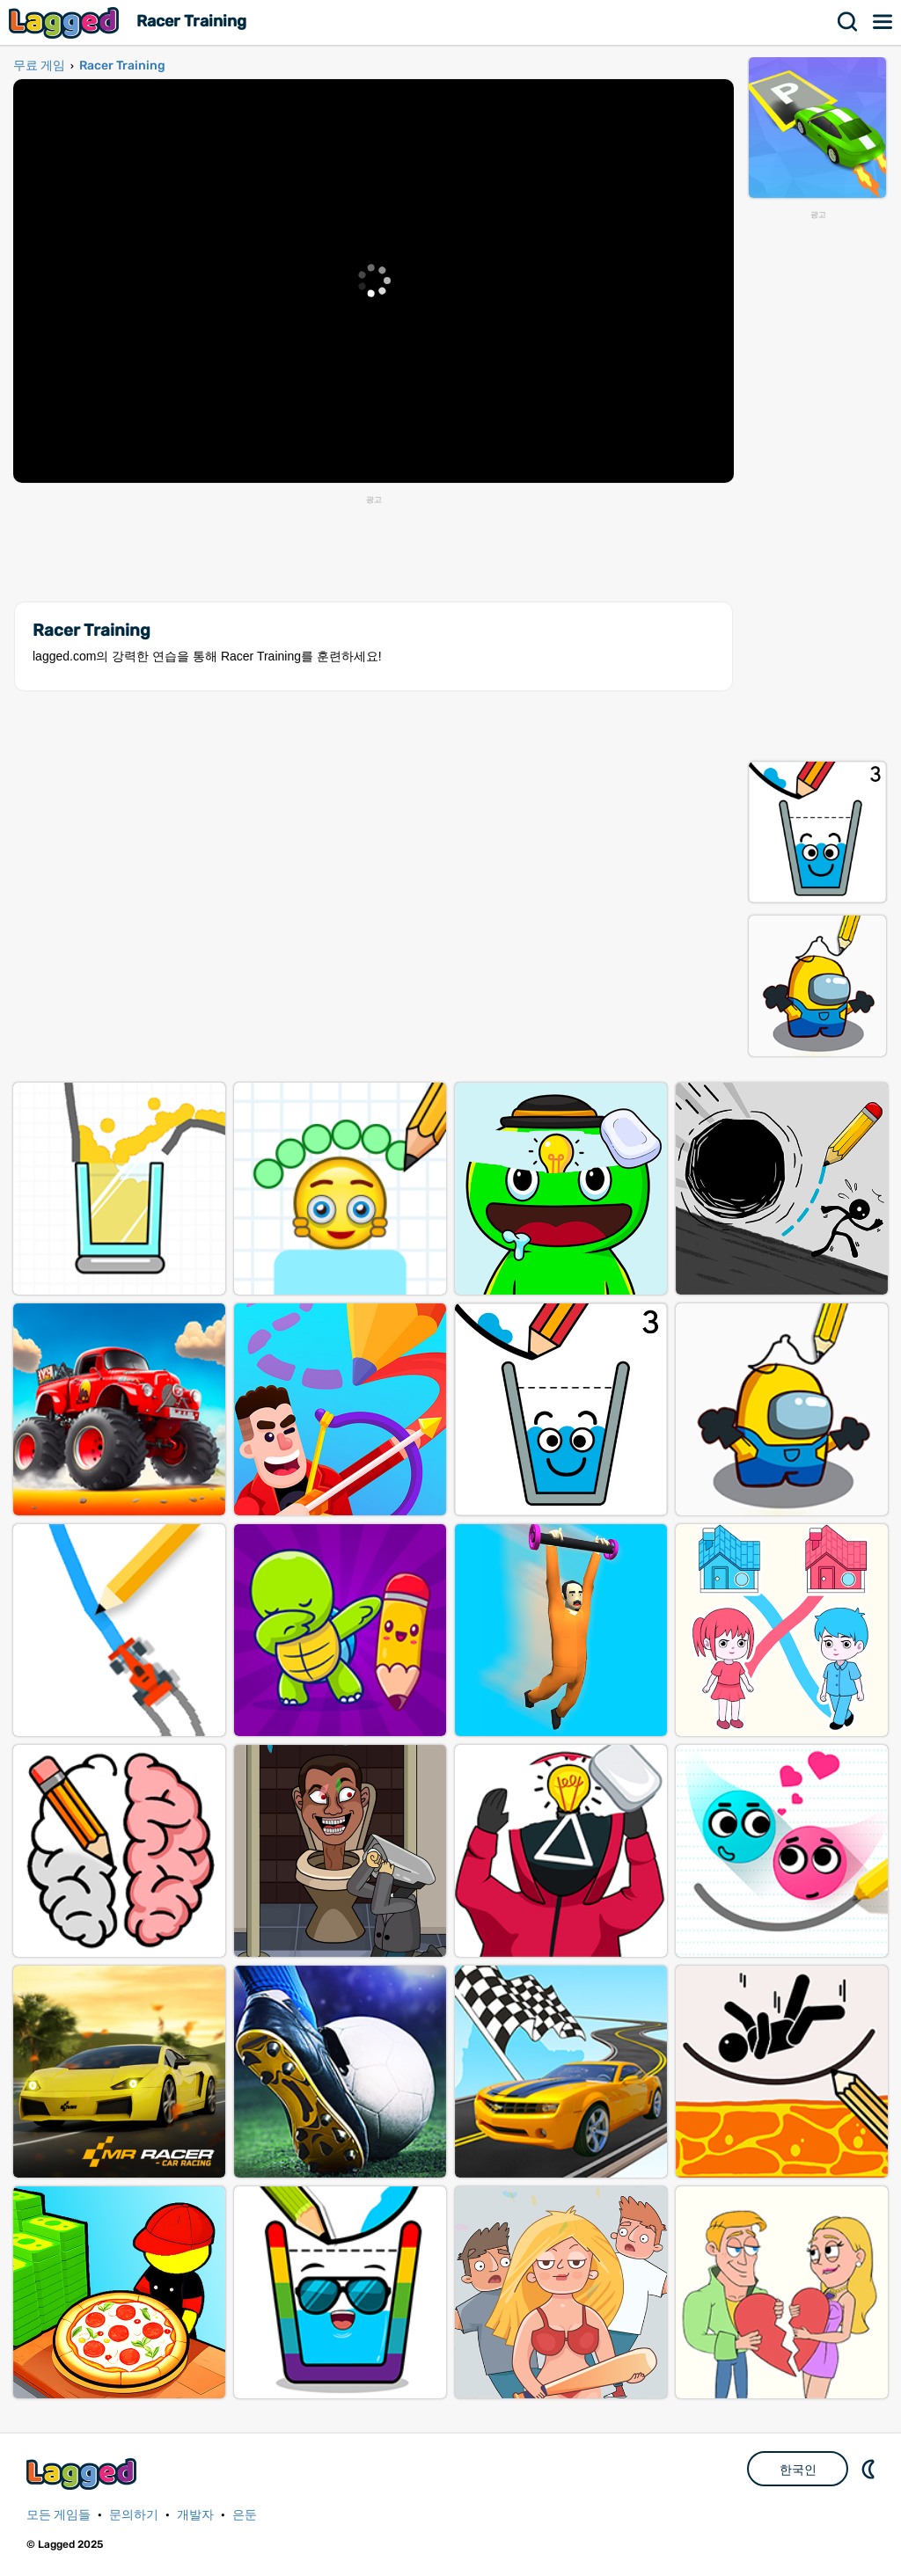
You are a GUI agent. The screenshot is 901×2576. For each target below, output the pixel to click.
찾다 (848, 22)
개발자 (195, 2514)
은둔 (244, 2514)
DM (870, 2468)
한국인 (798, 2470)
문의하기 (133, 2514)
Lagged (66, 22)
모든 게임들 (58, 2514)
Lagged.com (83, 2473)
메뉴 (883, 22)
